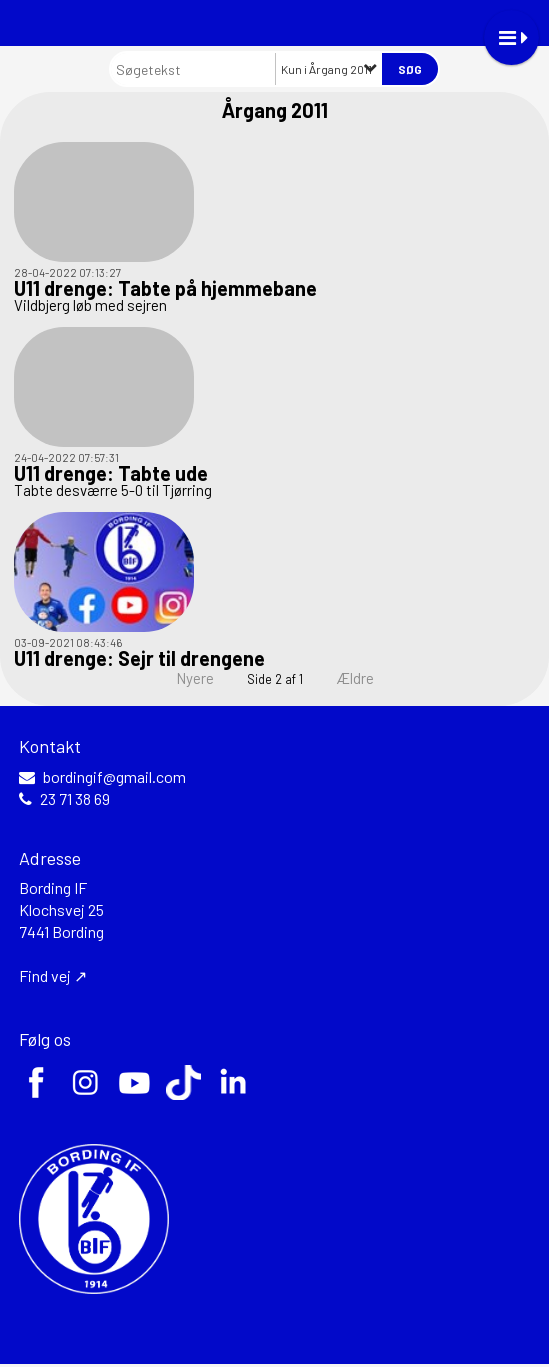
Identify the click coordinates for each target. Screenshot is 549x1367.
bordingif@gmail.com (114, 777)
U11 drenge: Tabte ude (111, 473)
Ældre (368, 678)
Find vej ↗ (53, 975)
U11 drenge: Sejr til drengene (139, 658)
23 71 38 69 (75, 799)
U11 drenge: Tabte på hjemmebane (165, 288)
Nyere (183, 678)
